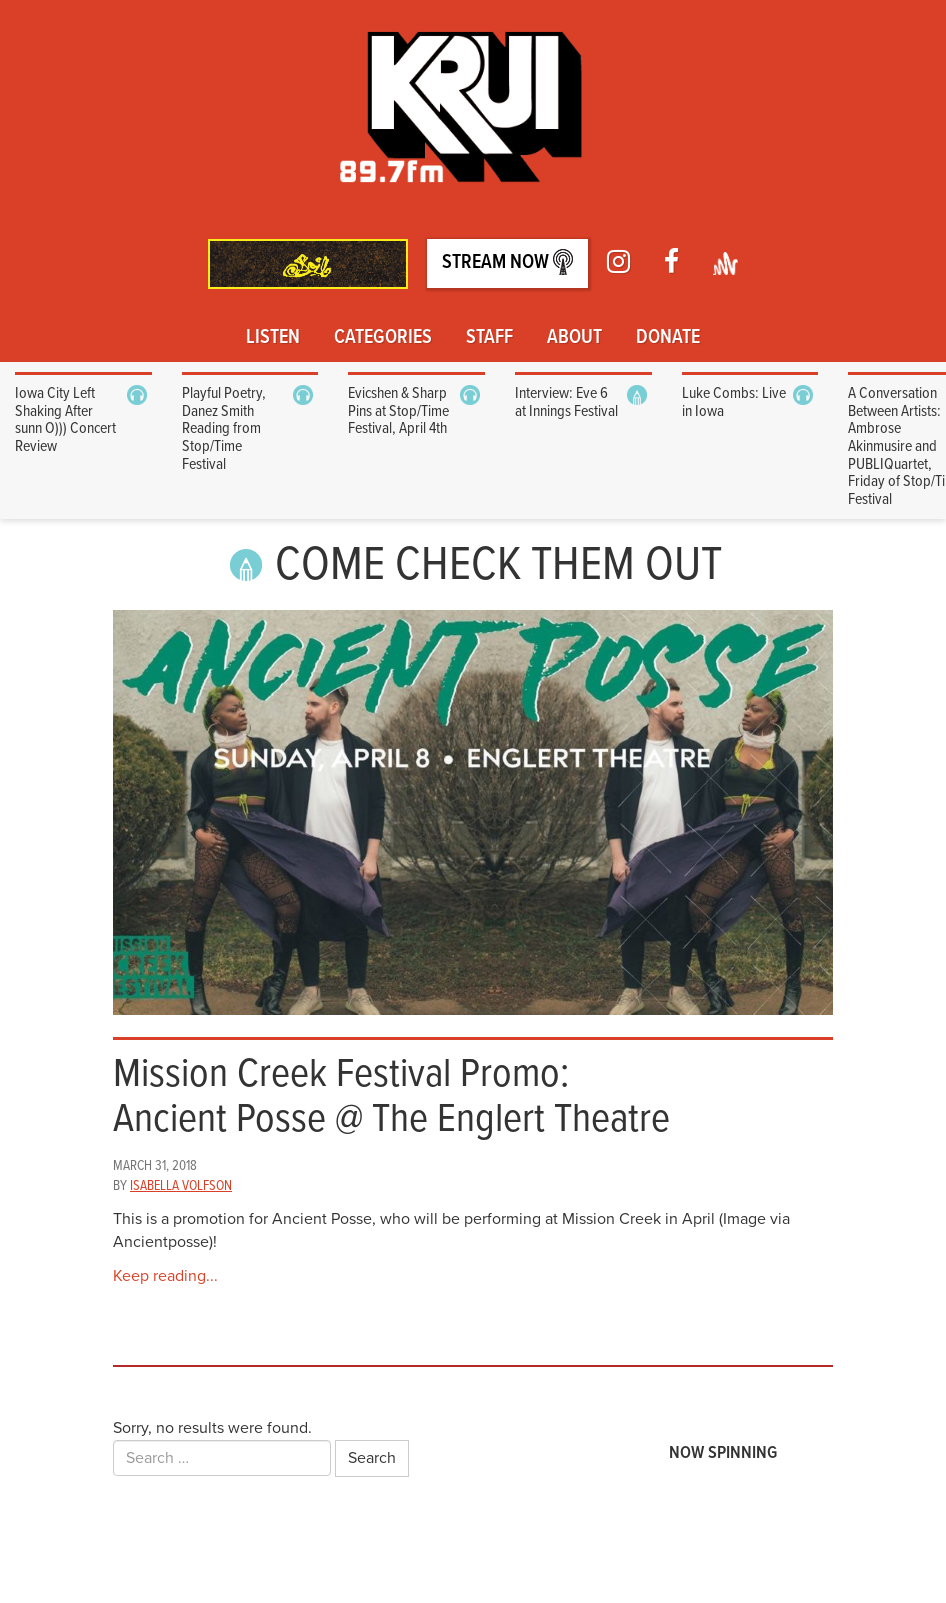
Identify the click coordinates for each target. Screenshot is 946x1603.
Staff (489, 338)
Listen (273, 338)
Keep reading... (165, 1276)
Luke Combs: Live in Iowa (734, 402)
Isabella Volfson (181, 1186)
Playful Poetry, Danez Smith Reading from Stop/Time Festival (224, 428)
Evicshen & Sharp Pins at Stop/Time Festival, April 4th (398, 411)
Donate (668, 338)
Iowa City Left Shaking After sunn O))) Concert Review (65, 420)
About (574, 338)
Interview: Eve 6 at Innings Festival (566, 402)
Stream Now (507, 262)
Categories (383, 338)
